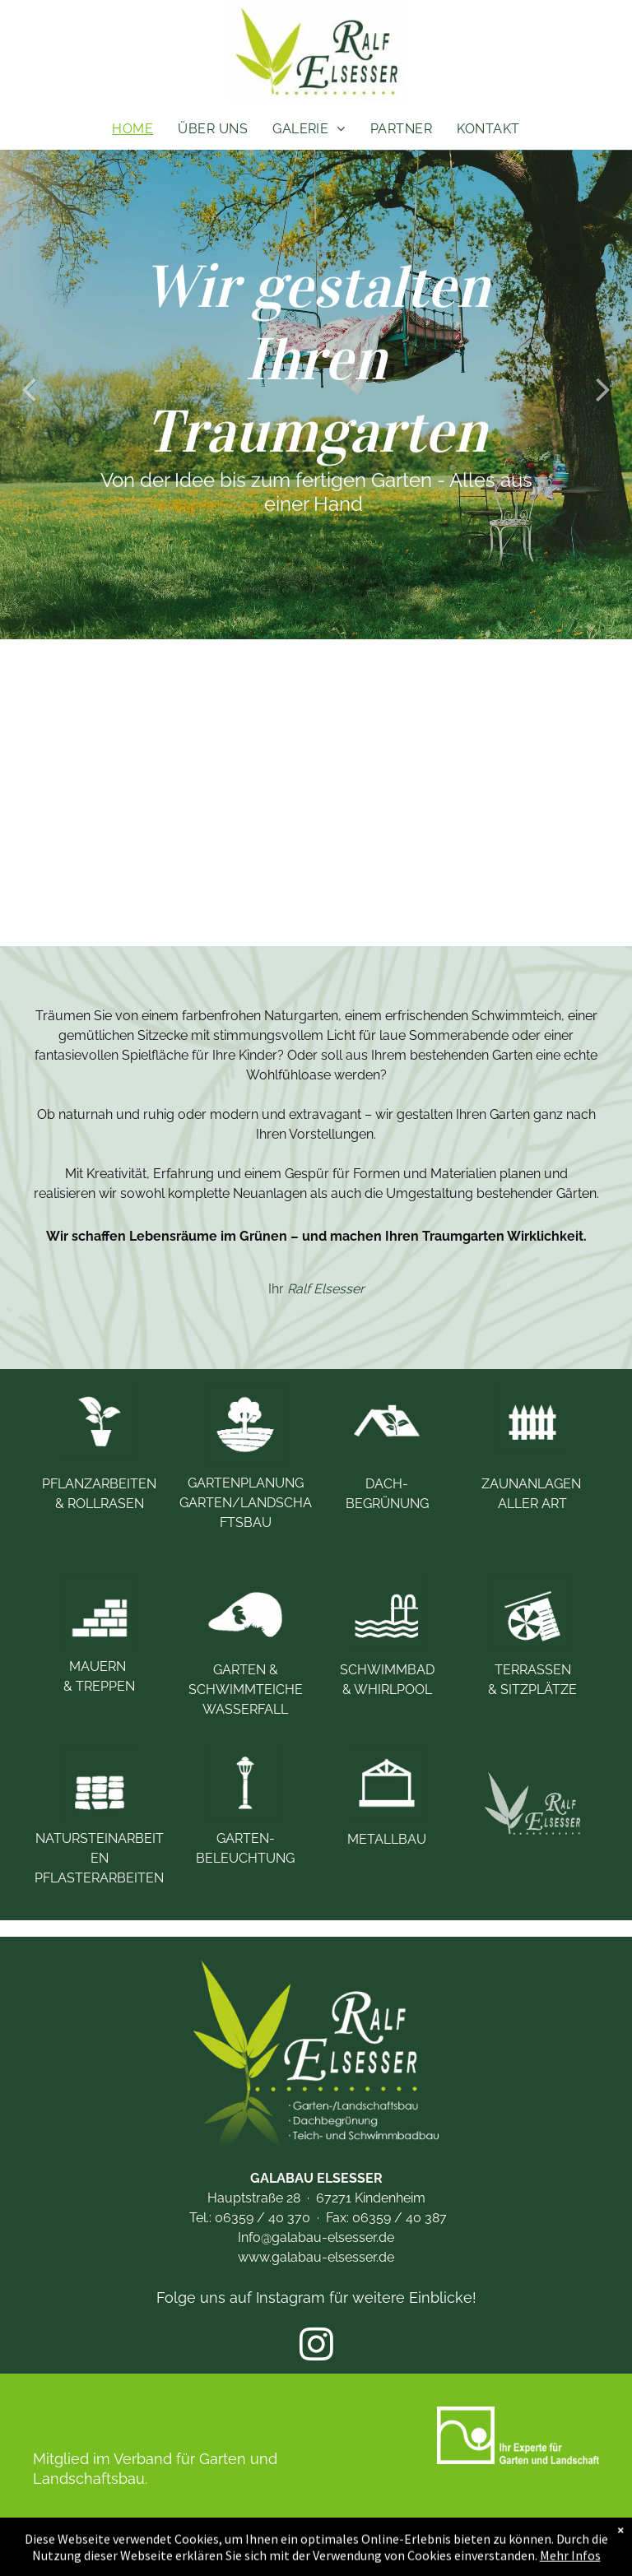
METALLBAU (386, 1839)
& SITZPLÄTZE (532, 1689)
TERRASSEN (533, 1670)
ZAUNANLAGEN (532, 1484)
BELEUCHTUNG (245, 1858)
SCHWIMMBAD (389, 1670)
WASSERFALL (245, 1709)
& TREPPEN (99, 1686)
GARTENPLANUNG (246, 1483)
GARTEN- (245, 1838)
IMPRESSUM (256, 2541)
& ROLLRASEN (99, 1503)
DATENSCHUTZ (366, 2541)
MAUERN (99, 1666)
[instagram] (316, 2346)
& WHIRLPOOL (387, 1689)
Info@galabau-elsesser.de (316, 2237)
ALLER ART (532, 1503)
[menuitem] (132, 129)
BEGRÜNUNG (387, 1503)
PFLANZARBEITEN (99, 1484)
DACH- (386, 1484)
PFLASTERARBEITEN (99, 1878)
